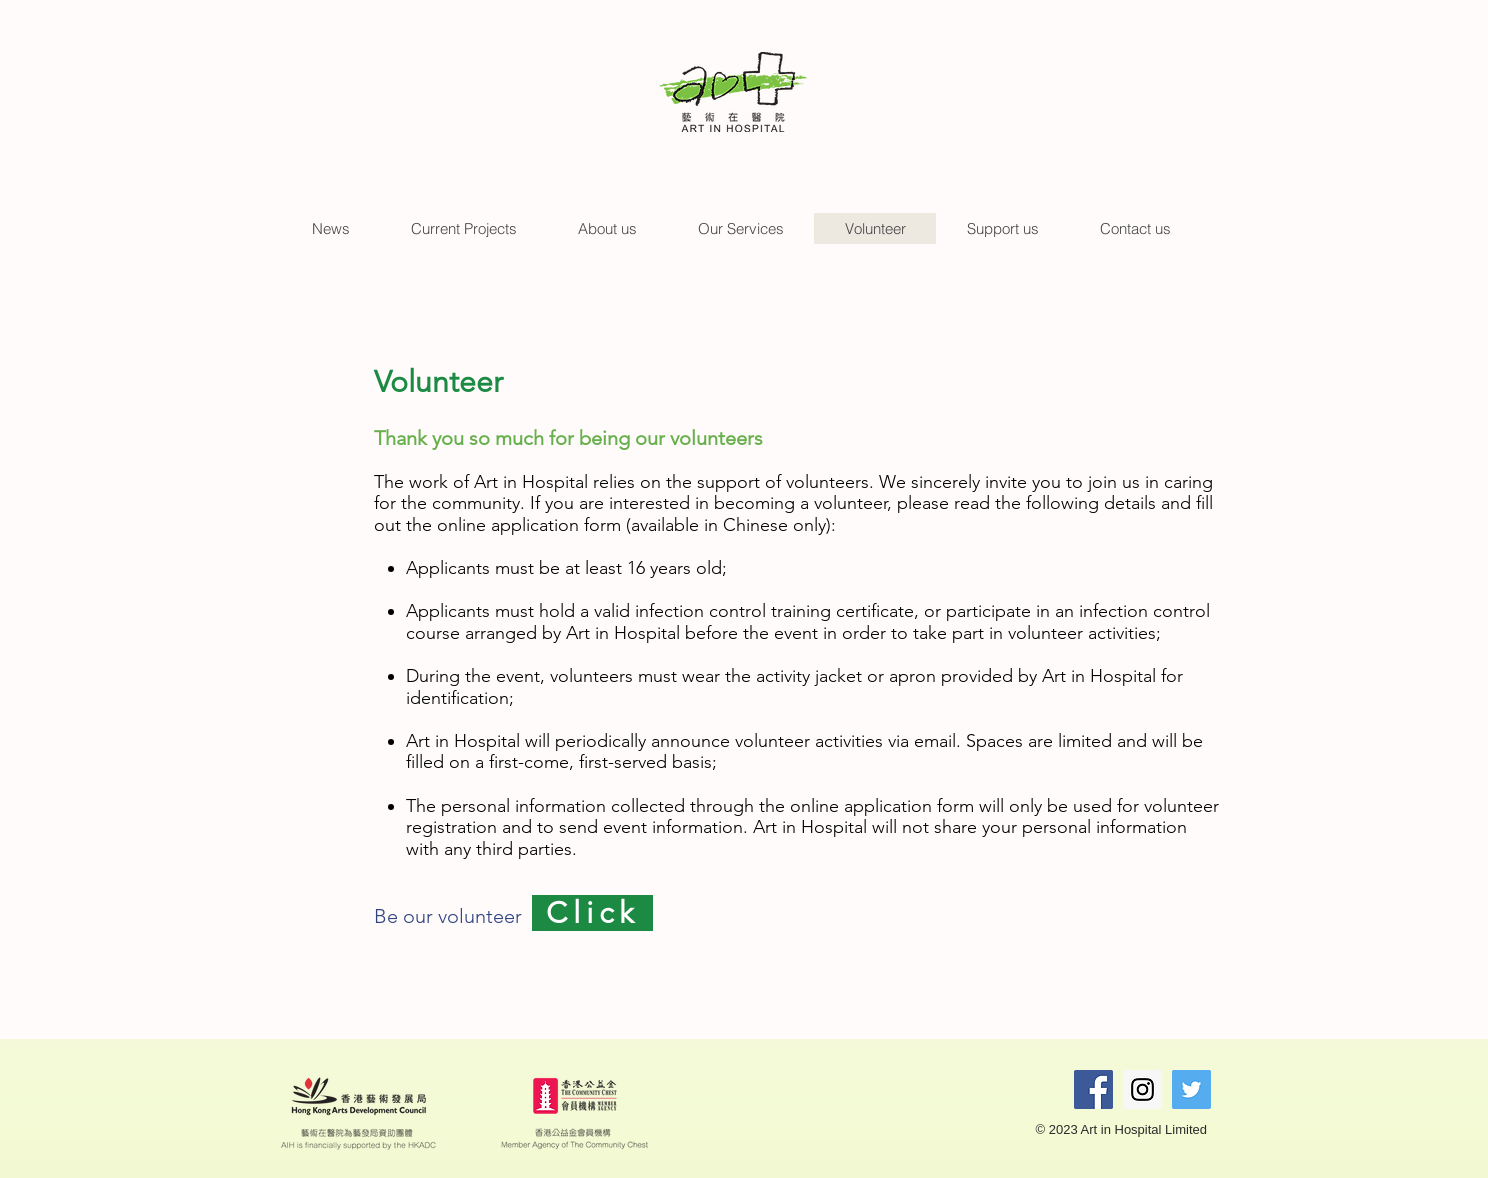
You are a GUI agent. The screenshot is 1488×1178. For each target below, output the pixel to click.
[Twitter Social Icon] (1191, 1089)
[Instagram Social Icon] (1142, 1089)
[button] (331, 228)
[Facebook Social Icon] (1093, 1089)
